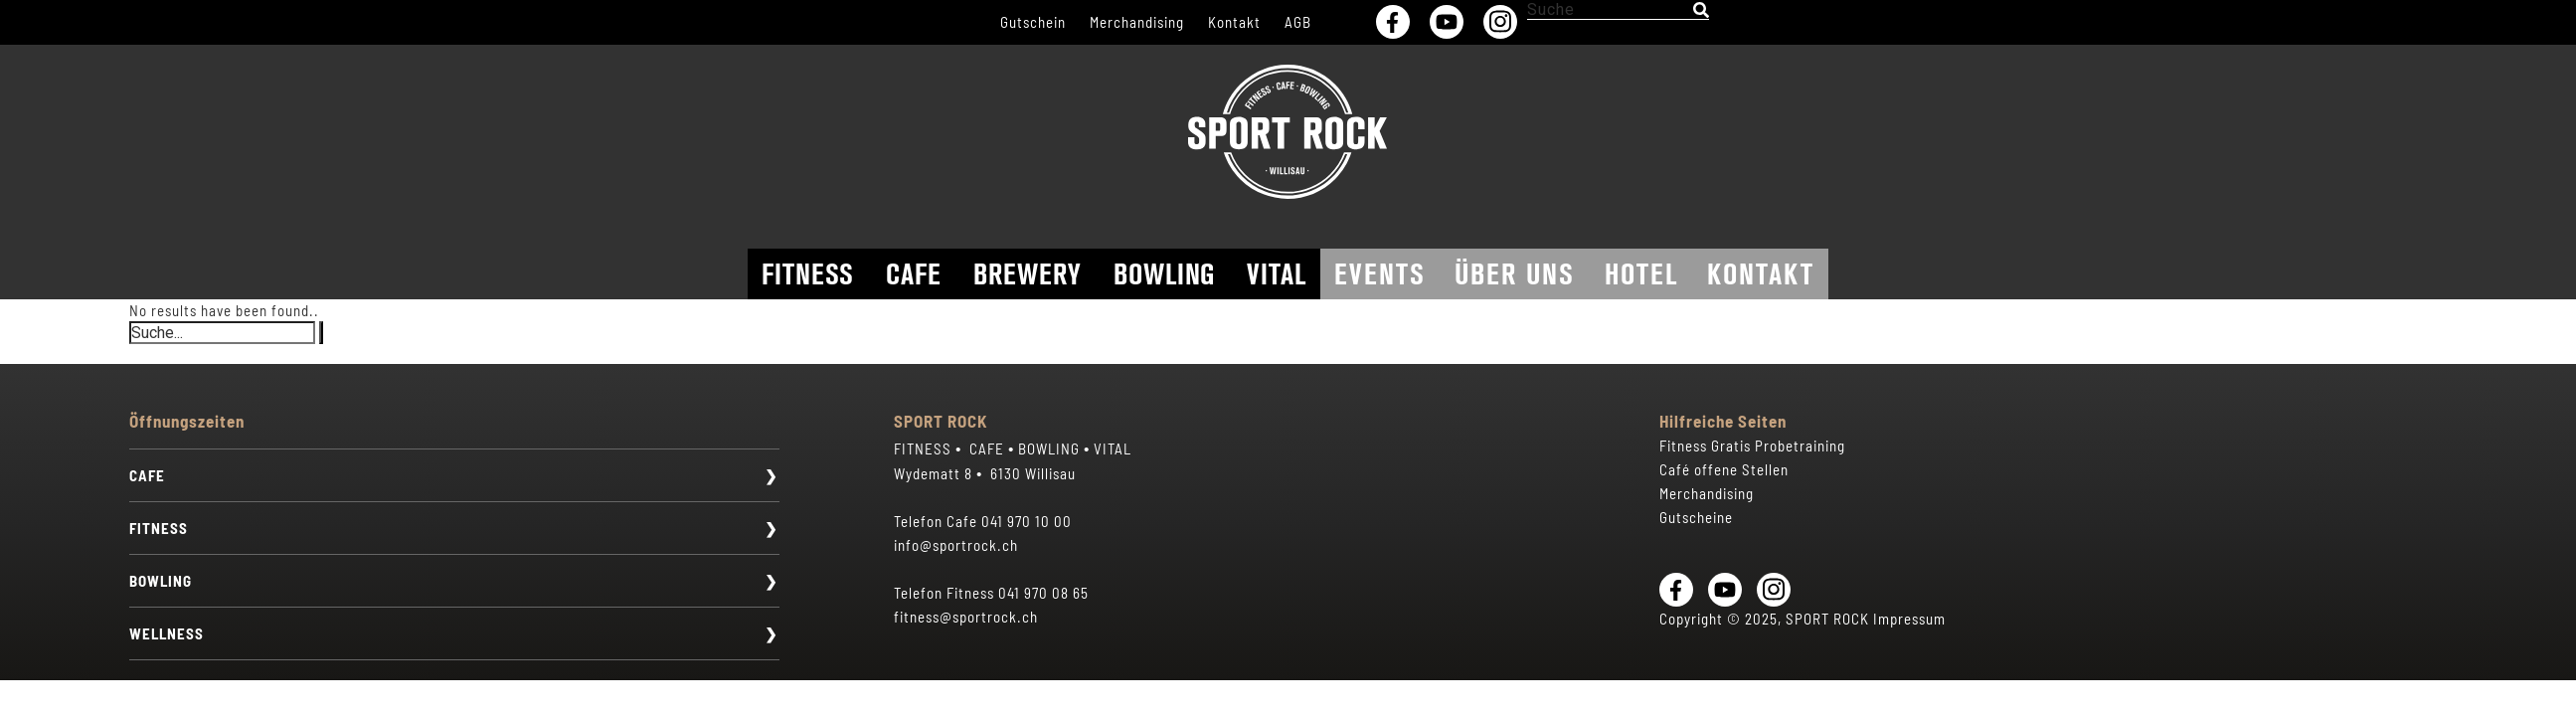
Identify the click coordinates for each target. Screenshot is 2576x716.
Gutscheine (1696, 517)
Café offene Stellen (1724, 469)
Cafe (914, 274)
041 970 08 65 (1043, 593)
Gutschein (1033, 22)
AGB (1298, 22)
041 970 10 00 (1026, 521)
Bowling (1165, 274)
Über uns (1515, 274)
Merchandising (1137, 22)
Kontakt (1234, 22)
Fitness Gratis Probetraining (1752, 445)
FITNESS (158, 528)
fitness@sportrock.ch (966, 617)
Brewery (1027, 274)
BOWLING (160, 581)
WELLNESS (166, 633)
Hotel (1641, 274)
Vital (1276, 274)
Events (1380, 274)
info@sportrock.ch (956, 545)
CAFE (147, 475)
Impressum (1909, 618)
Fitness (808, 274)
